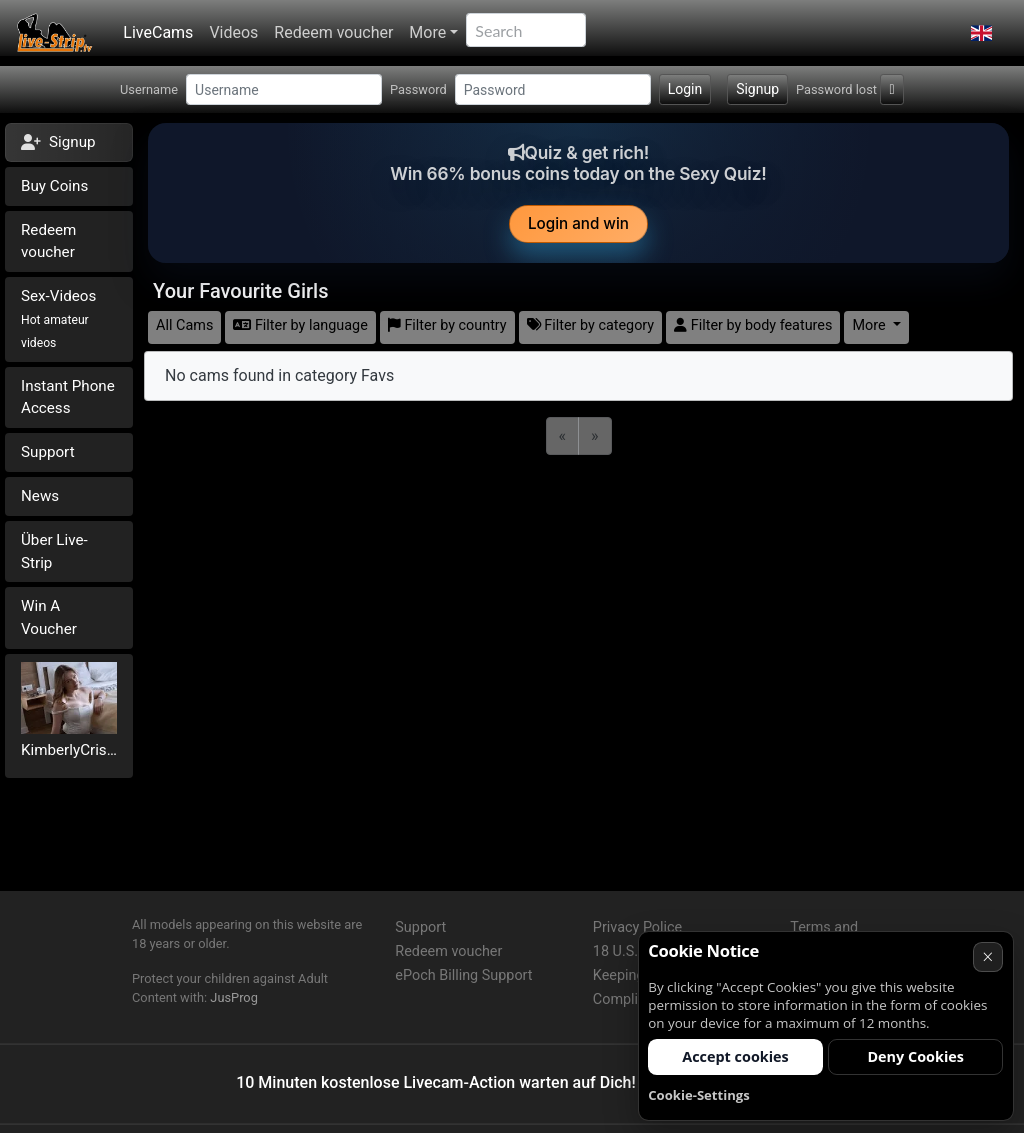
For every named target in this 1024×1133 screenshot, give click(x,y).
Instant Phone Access (68, 397)
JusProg (234, 997)
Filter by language (300, 325)
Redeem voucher (333, 32)
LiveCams (158, 32)
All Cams (184, 325)
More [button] (870, 325)
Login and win (578, 223)
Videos (233, 32)
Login (685, 89)
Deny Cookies (915, 1056)
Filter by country (447, 325)
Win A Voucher (49, 617)
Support (48, 452)
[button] (981, 33)
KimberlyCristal (69, 750)
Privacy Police (637, 927)
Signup (757, 89)
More (427, 32)
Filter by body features (753, 325)
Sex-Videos (58, 318)
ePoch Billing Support (463, 975)
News (40, 496)
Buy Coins (54, 186)
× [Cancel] (987, 956)
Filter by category (591, 325)
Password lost (836, 89)
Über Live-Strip (54, 551)
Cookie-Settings (699, 1095)
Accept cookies (735, 1056)
